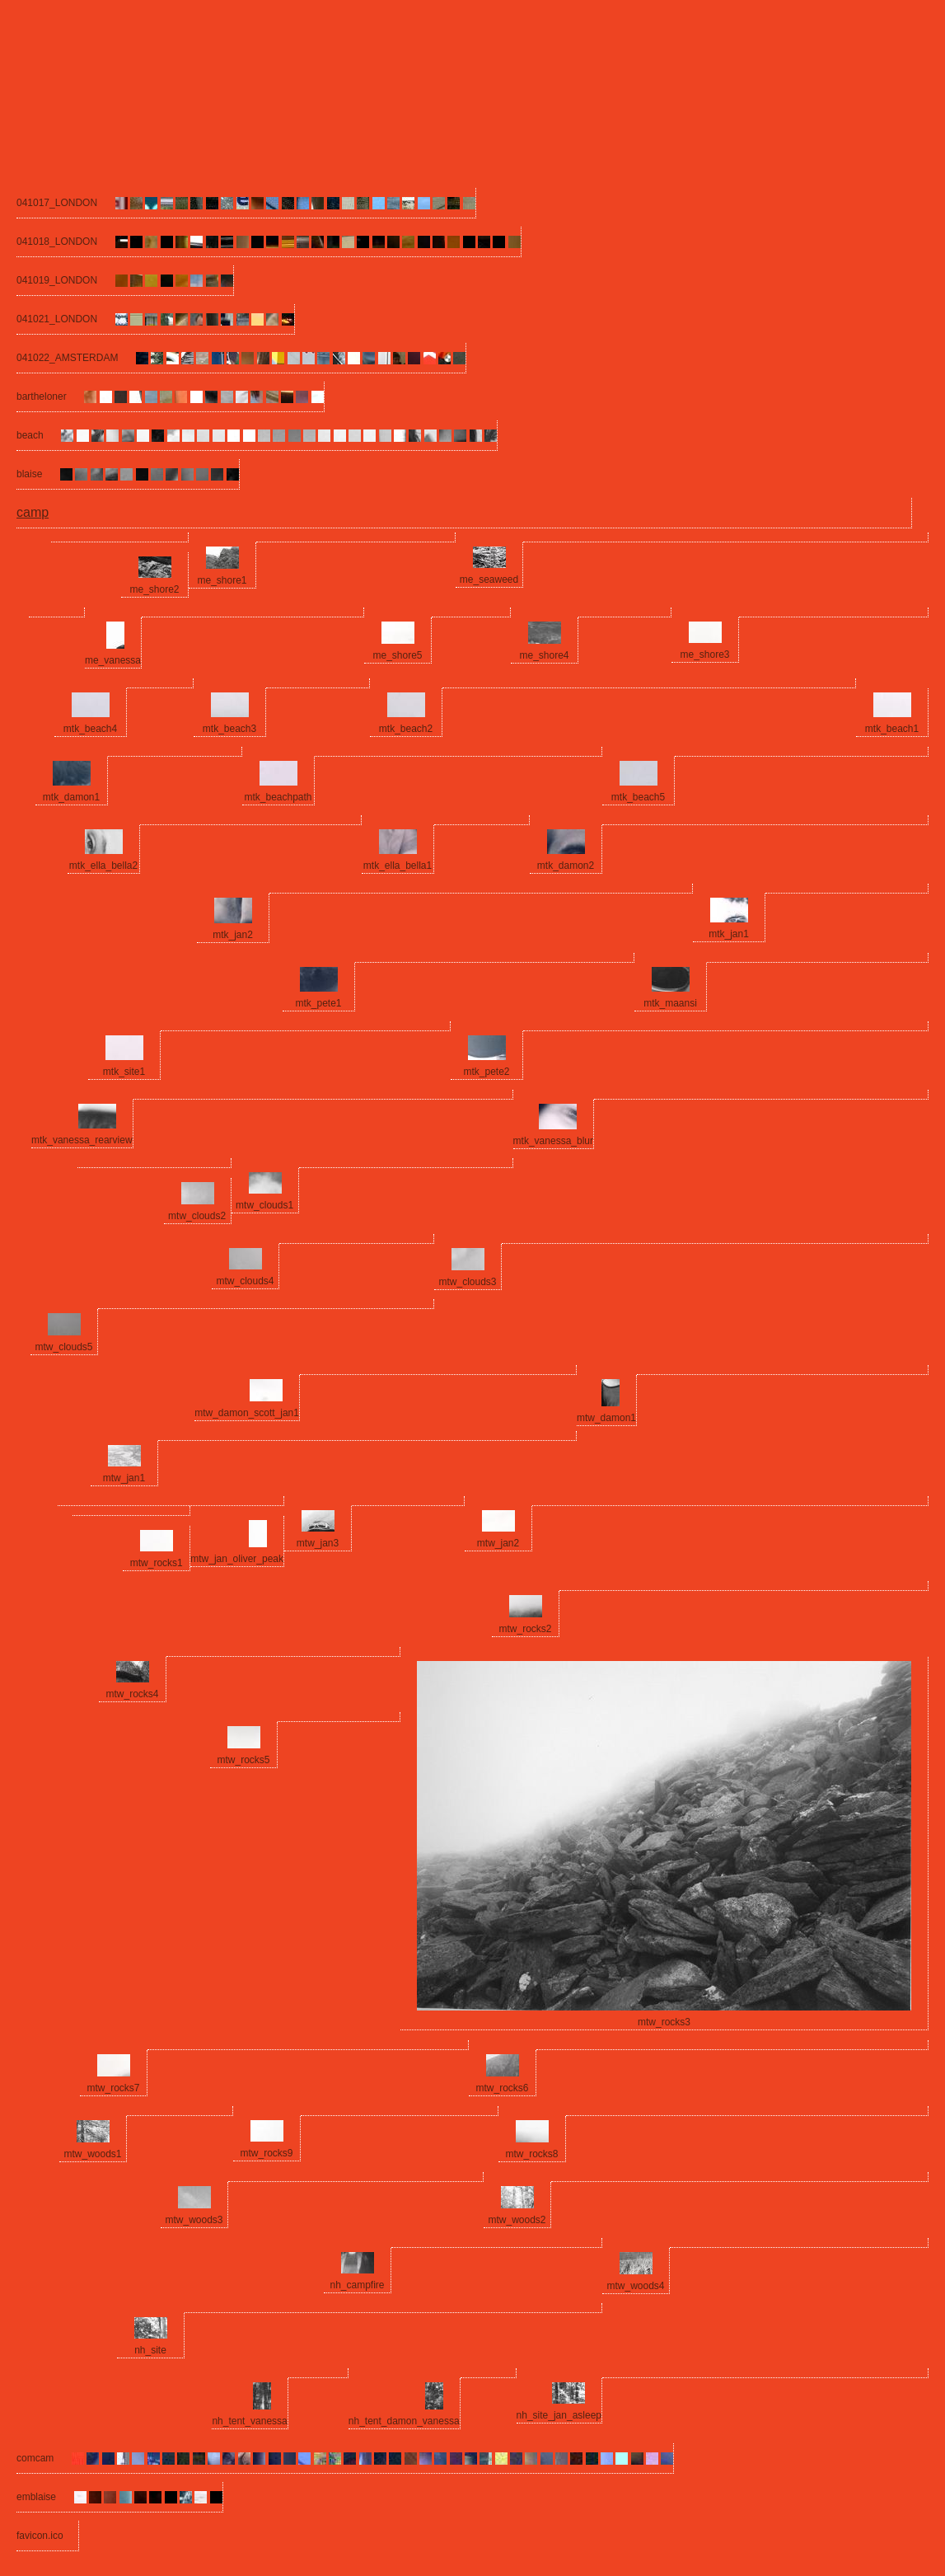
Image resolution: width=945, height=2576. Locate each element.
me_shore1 (221, 580)
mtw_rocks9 (266, 2153)
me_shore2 (154, 589)
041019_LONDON (56, 280)
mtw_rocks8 (531, 2154)
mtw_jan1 (124, 1478)
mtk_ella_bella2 (103, 865)
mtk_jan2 (233, 935)
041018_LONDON (56, 241)
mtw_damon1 (606, 1418)
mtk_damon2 (565, 865)
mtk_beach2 (406, 728)
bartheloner (41, 396)
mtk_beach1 (892, 728)
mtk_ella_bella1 (397, 865)
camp (32, 512)
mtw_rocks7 (113, 2088)
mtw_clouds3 (467, 1282)
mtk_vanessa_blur (553, 1141)
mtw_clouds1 (264, 1205)
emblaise (36, 2497)
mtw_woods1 (92, 2154)
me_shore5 (397, 655)
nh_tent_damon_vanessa (404, 2421)
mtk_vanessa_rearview (82, 1140)
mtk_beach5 (638, 797)
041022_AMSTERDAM (67, 358)
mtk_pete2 (486, 1071)
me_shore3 (704, 654)
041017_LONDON (56, 203)
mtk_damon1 (71, 797)
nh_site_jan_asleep (559, 2415)
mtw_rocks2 (524, 1629)
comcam (35, 2458)
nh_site (150, 2350)
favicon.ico (39, 2535)
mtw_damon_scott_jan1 (246, 1413)
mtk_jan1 (729, 934)
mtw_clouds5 (63, 1347)
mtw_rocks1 (156, 1563)
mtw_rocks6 (501, 2088)
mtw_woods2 (516, 2220)
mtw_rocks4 (131, 1694)
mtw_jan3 (318, 1543)
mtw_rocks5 (243, 1760)
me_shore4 (543, 655)
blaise (29, 474)
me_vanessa (113, 660)
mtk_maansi (670, 1003)
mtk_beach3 (229, 728)
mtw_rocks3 (664, 2022)
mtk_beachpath (277, 797)
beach (30, 435)
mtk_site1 (124, 1071)
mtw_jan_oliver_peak (236, 1559)
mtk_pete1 (318, 1003)
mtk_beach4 (90, 728)
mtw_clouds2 (197, 1216)
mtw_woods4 (635, 2286)
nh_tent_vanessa (249, 2421)
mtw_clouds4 (245, 1281)
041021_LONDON (56, 319)
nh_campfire (357, 2285)
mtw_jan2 (498, 1543)
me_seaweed (489, 579)
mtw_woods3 (193, 2220)
